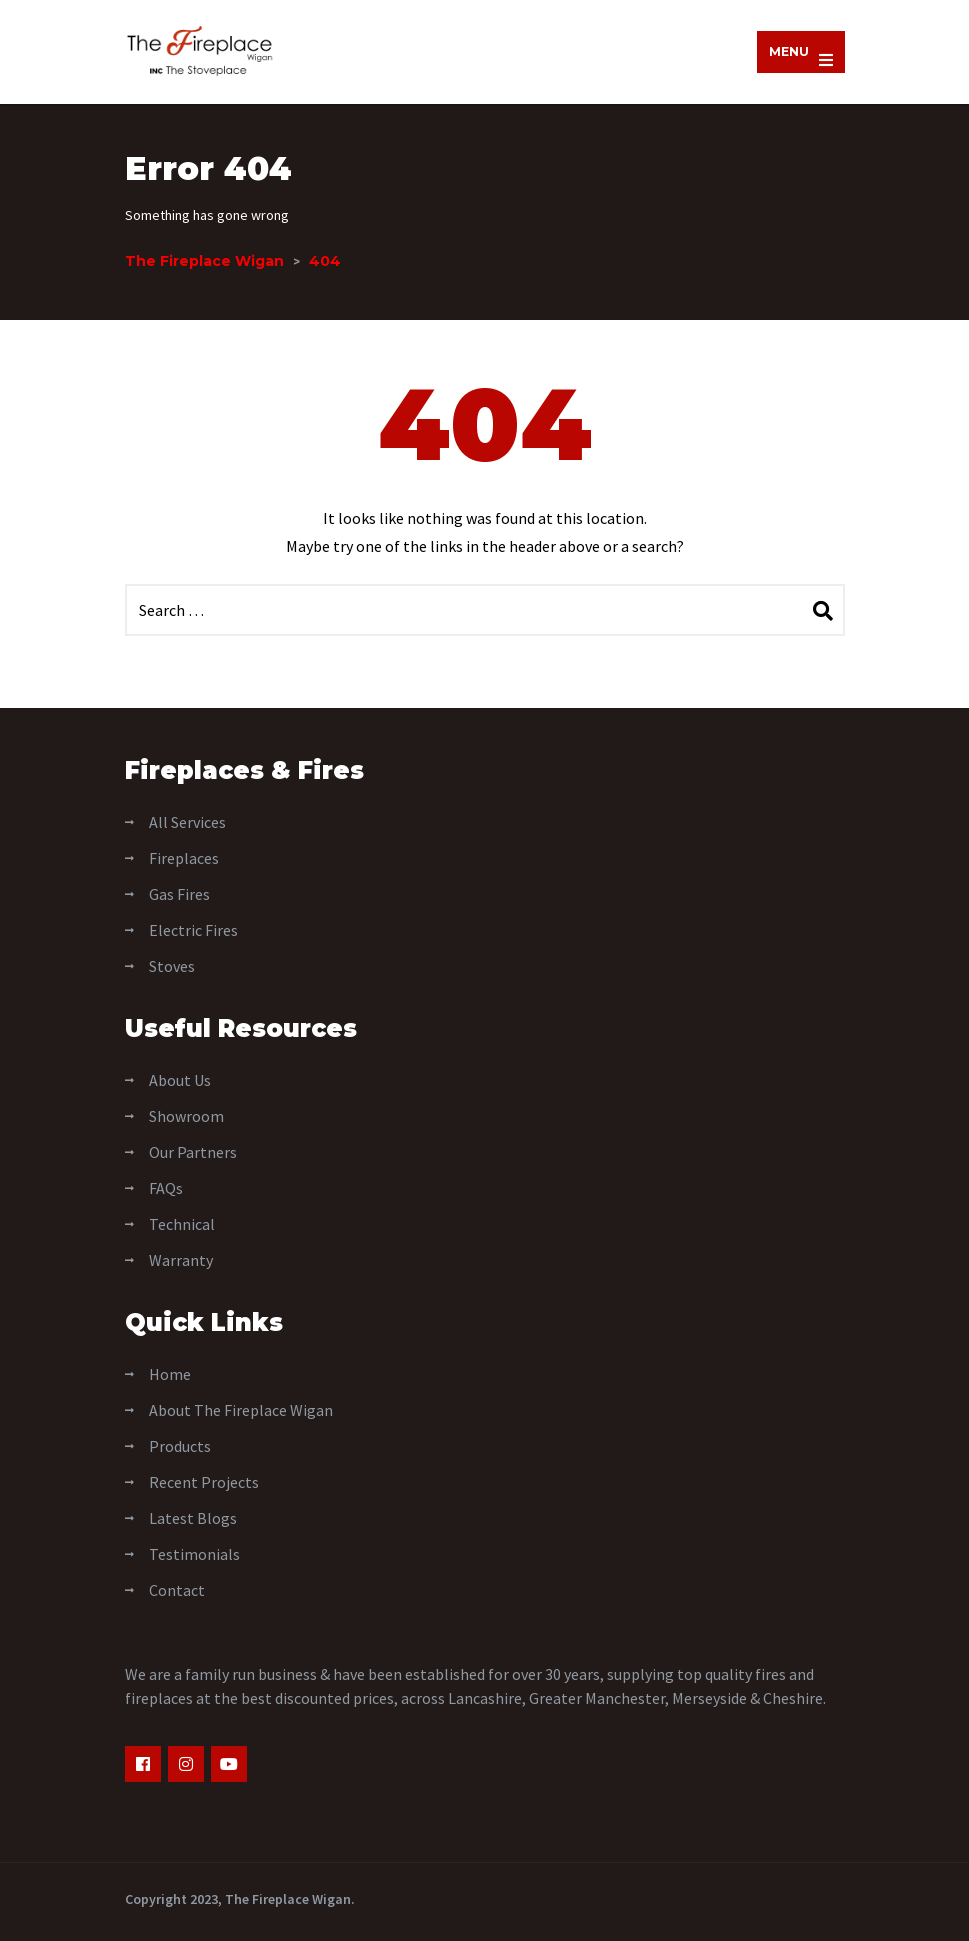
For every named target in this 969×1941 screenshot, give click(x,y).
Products (180, 1446)
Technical (182, 1224)
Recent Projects (204, 1482)
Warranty (181, 1260)
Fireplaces (184, 858)
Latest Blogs (193, 1518)
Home (170, 1374)
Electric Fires (193, 930)
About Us (180, 1080)
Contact (177, 1590)
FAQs (166, 1188)
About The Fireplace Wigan (241, 1410)
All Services (187, 822)
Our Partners (193, 1152)
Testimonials (194, 1554)
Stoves (172, 966)
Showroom (186, 1116)
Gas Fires (179, 894)
